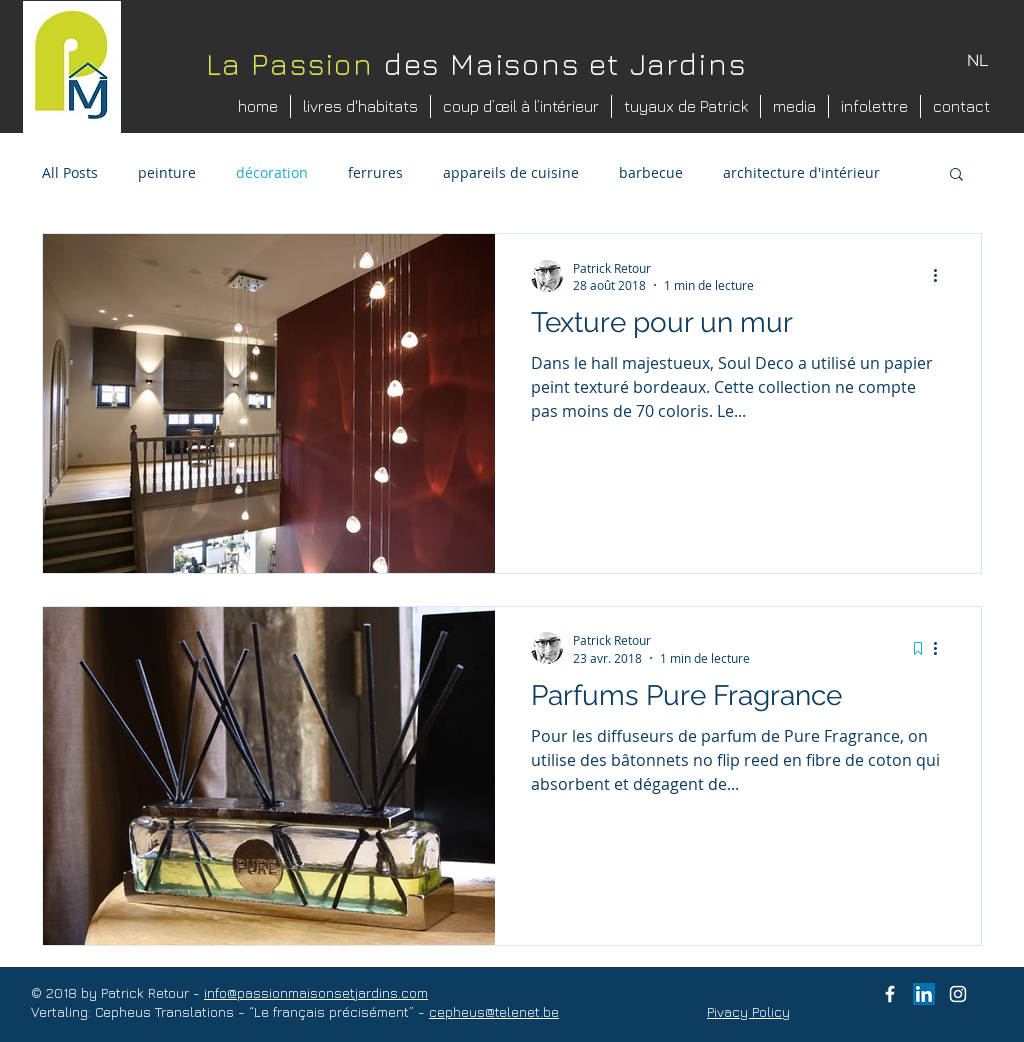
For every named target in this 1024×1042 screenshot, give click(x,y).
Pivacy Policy (748, 1011)
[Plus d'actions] (942, 276)
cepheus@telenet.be (494, 1011)
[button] (956, 175)
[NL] (977, 61)
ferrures (375, 172)
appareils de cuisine (511, 172)
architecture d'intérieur (801, 172)
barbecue (651, 172)
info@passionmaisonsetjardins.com (316, 992)
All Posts (70, 172)
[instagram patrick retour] (958, 994)
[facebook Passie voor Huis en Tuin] (890, 994)
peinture (167, 172)
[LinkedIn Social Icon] (924, 994)
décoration (272, 172)
